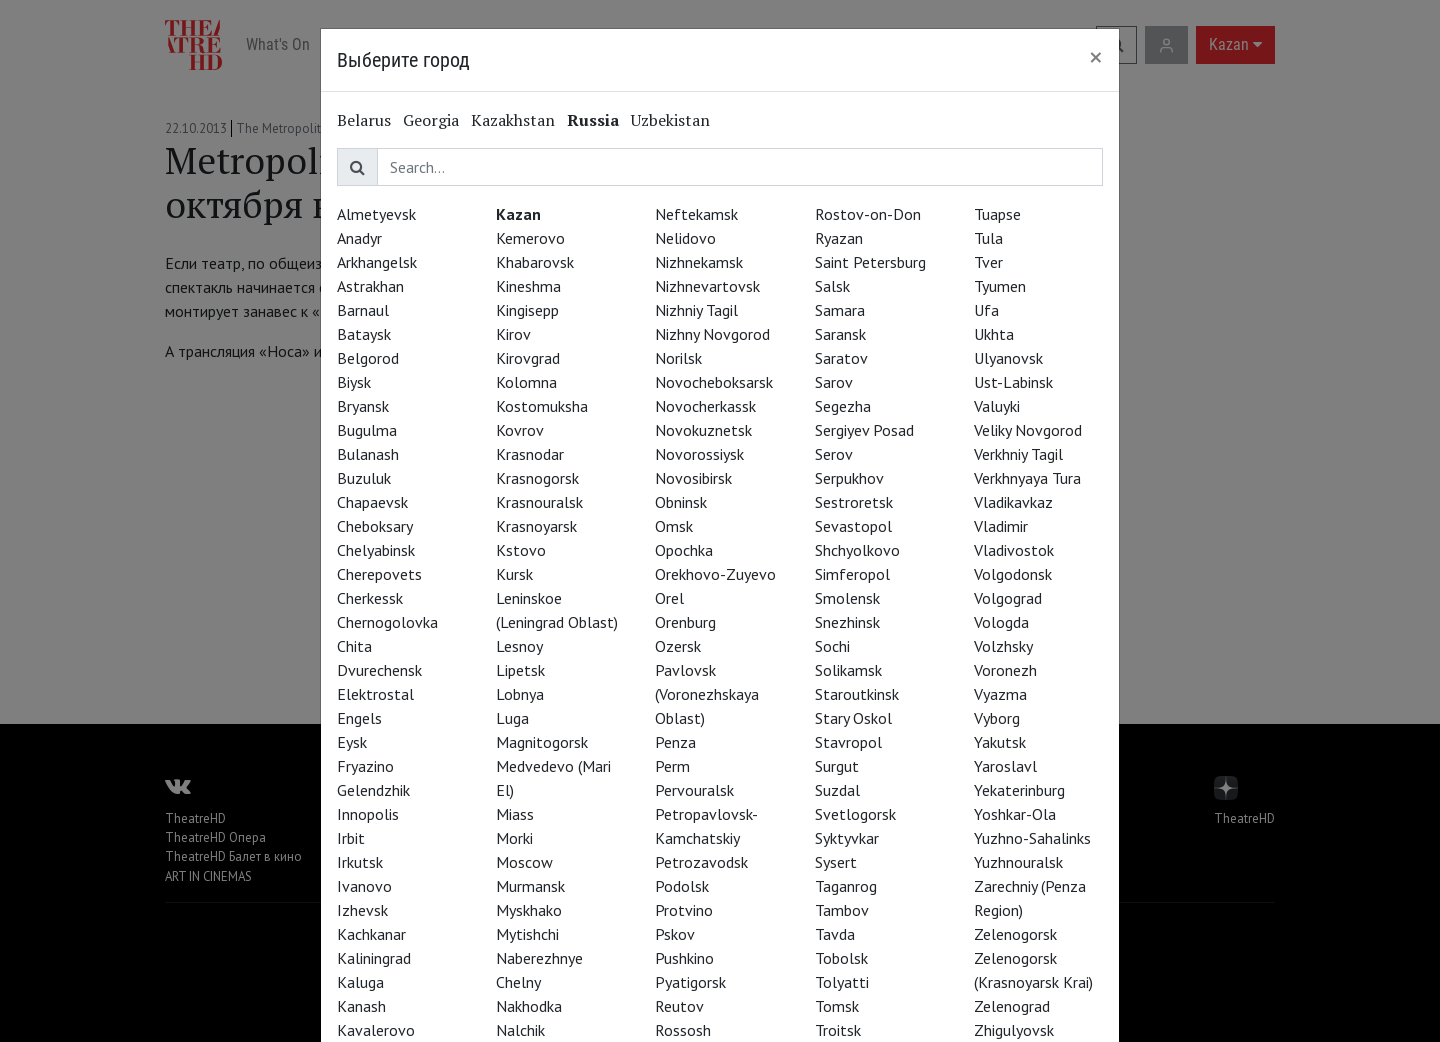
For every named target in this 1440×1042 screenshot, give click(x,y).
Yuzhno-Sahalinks (1032, 838)
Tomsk (837, 1006)
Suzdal (837, 790)
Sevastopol (853, 526)
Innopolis (368, 814)
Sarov (834, 382)
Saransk (840, 334)
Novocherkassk (705, 406)
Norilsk (678, 358)
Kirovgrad (528, 358)
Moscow (524, 862)
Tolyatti (842, 982)
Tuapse (997, 214)
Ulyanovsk (1008, 358)
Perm (672, 766)
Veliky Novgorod (1028, 430)
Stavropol (848, 742)
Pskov (675, 934)
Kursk (514, 574)
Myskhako (529, 910)
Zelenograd (1012, 1006)
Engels (359, 718)
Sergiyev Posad (864, 430)
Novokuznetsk (703, 430)
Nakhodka (529, 1006)
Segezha (843, 406)
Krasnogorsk (537, 478)
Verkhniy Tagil (1018, 454)
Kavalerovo (376, 1030)
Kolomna (526, 382)
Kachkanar (371, 934)
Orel (669, 598)
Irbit (351, 838)
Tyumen (1000, 286)
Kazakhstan (513, 120)
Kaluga (360, 982)
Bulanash (368, 454)
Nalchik (520, 1030)
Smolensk (847, 598)
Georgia (431, 120)
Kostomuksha (542, 406)
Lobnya (520, 694)
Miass (515, 814)
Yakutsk (1000, 742)
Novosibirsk (693, 478)
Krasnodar (530, 454)
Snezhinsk (847, 622)
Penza (675, 742)
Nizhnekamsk (699, 262)
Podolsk (682, 886)
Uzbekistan (670, 120)
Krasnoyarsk (536, 526)
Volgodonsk (1013, 574)
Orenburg (685, 622)
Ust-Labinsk (1013, 382)
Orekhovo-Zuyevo (715, 574)
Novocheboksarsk (714, 382)
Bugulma (367, 430)
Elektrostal (375, 694)
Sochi (832, 646)
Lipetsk (520, 670)
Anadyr (359, 238)
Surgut (837, 766)
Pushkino (684, 958)
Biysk (354, 382)
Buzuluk (364, 478)
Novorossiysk (699, 454)
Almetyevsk (376, 214)
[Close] (1096, 57)
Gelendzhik (373, 790)
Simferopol (852, 574)
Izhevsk (362, 910)
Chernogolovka (387, 622)
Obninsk (681, 502)
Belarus (364, 120)
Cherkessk (370, 598)
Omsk (674, 526)
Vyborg (997, 718)
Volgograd (1008, 598)
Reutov (679, 1006)
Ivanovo (364, 886)
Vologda (1001, 622)
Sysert (836, 862)
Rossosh (683, 1030)
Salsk (832, 286)
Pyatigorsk (690, 982)
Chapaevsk (372, 502)
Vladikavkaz (1013, 502)
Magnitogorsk (542, 742)
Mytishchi (527, 934)
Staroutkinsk (857, 694)
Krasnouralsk (539, 502)
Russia (593, 120)
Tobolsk (841, 958)
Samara (840, 310)
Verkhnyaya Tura (1027, 478)
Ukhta (994, 334)
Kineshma (528, 286)
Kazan (518, 214)
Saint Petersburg (870, 262)
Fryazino (365, 766)
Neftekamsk (696, 214)
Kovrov (520, 430)
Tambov (842, 910)
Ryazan (839, 238)
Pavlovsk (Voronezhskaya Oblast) (707, 694)
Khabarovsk (535, 262)
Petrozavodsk (701, 862)
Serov (834, 454)
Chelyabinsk (376, 550)
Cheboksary (375, 526)
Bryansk (363, 406)
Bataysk (364, 334)
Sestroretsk (854, 502)
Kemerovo (530, 238)
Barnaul (363, 310)
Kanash (361, 1006)
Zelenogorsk (1015, 934)
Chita (354, 646)
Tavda (835, 934)
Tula (988, 238)
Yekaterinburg (1019, 790)
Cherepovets (379, 574)
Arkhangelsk (377, 262)
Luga (512, 718)
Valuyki (997, 406)
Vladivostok (1014, 550)
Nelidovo (685, 238)
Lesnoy (519, 646)
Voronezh (1005, 670)
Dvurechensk (379, 670)
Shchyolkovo (857, 550)
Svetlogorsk (855, 814)
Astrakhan (370, 286)
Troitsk (838, 1030)
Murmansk (530, 886)
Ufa (986, 310)
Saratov (841, 358)
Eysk (352, 742)
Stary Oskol (853, 718)
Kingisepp (527, 310)
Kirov (513, 334)
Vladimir (1001, 526)
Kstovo (521, 550)
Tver (988, 262)
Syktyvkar (847, 838)
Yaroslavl (1005, 766)
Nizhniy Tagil (696, 310)
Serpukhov (849, 478)
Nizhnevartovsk (707, 286)
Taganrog (846, 886)
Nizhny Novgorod (712, 334)
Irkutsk (360, 862)
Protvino (684, 910)
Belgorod (368, 358)
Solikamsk (848, 670)
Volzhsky (1003, 646)
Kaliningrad (374, 958)
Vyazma (1000, 694)
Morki (514, 838)
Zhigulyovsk (1014, 1030)
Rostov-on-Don (868, 214)
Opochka (684, 550)
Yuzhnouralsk (1018, 862)
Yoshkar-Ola (1015, 814)
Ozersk (678, 646)
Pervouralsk (694, 790)
